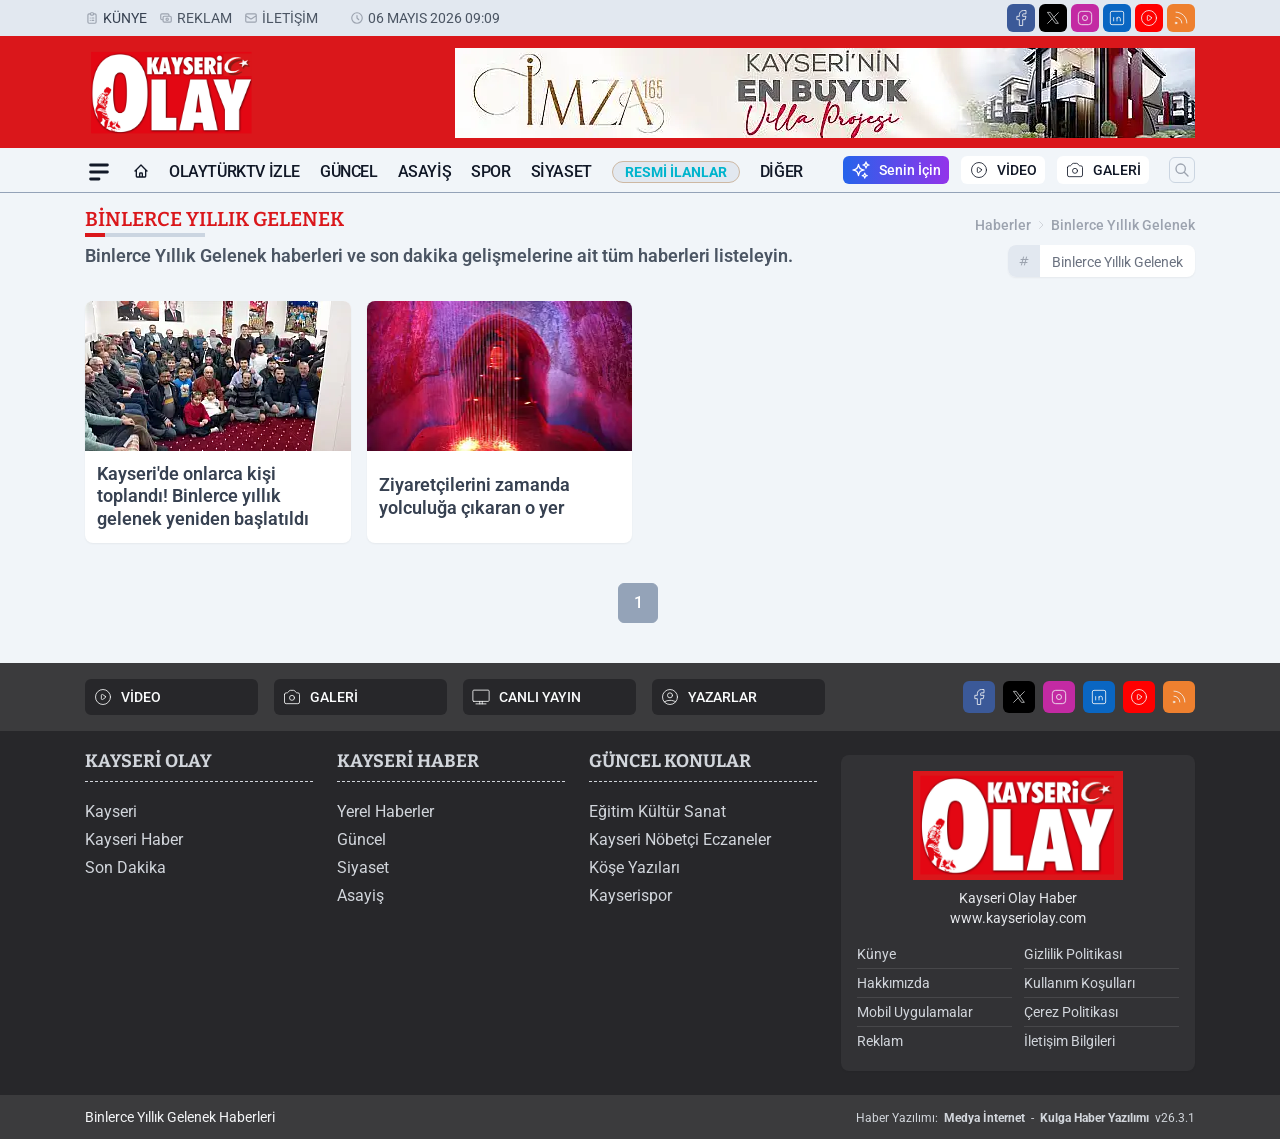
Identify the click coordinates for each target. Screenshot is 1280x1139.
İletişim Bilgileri (1069, 1041)
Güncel (349, 171)
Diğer (781, 171)
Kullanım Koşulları (1079, 983)
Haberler (1003, 225)
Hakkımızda (893, 983)
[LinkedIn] (1117, 18)
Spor (490, 171)
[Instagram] (1085, 18)
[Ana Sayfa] (141, 172)
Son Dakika (125, 867)
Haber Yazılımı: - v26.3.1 (1025, 1118)
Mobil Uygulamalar (915, 1012)
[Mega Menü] (99, 172)
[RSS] (1181, 18)
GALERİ (1103, 170)
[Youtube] (1149, 18)
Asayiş (425, 171)
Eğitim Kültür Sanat (657, 811)
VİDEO (1003, 170)
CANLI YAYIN (526, 697)
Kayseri (111, 811)
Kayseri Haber (134, 839)
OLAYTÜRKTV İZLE (234, 171)
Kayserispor (630, 895)
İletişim (290, 18)
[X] (1053, 18)
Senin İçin (896, 170)
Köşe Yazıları (634, 867)
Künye (125, 18)
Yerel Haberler (385, 811)
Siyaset (561, 171)
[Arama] (1182, 170)
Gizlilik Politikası (1073, 954)
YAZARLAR (708, 697)
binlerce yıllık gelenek (1123, 225)
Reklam (204, 18)
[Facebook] (1021, 18)
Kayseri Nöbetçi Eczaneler (680, 839)
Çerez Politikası (1071, 1012)
